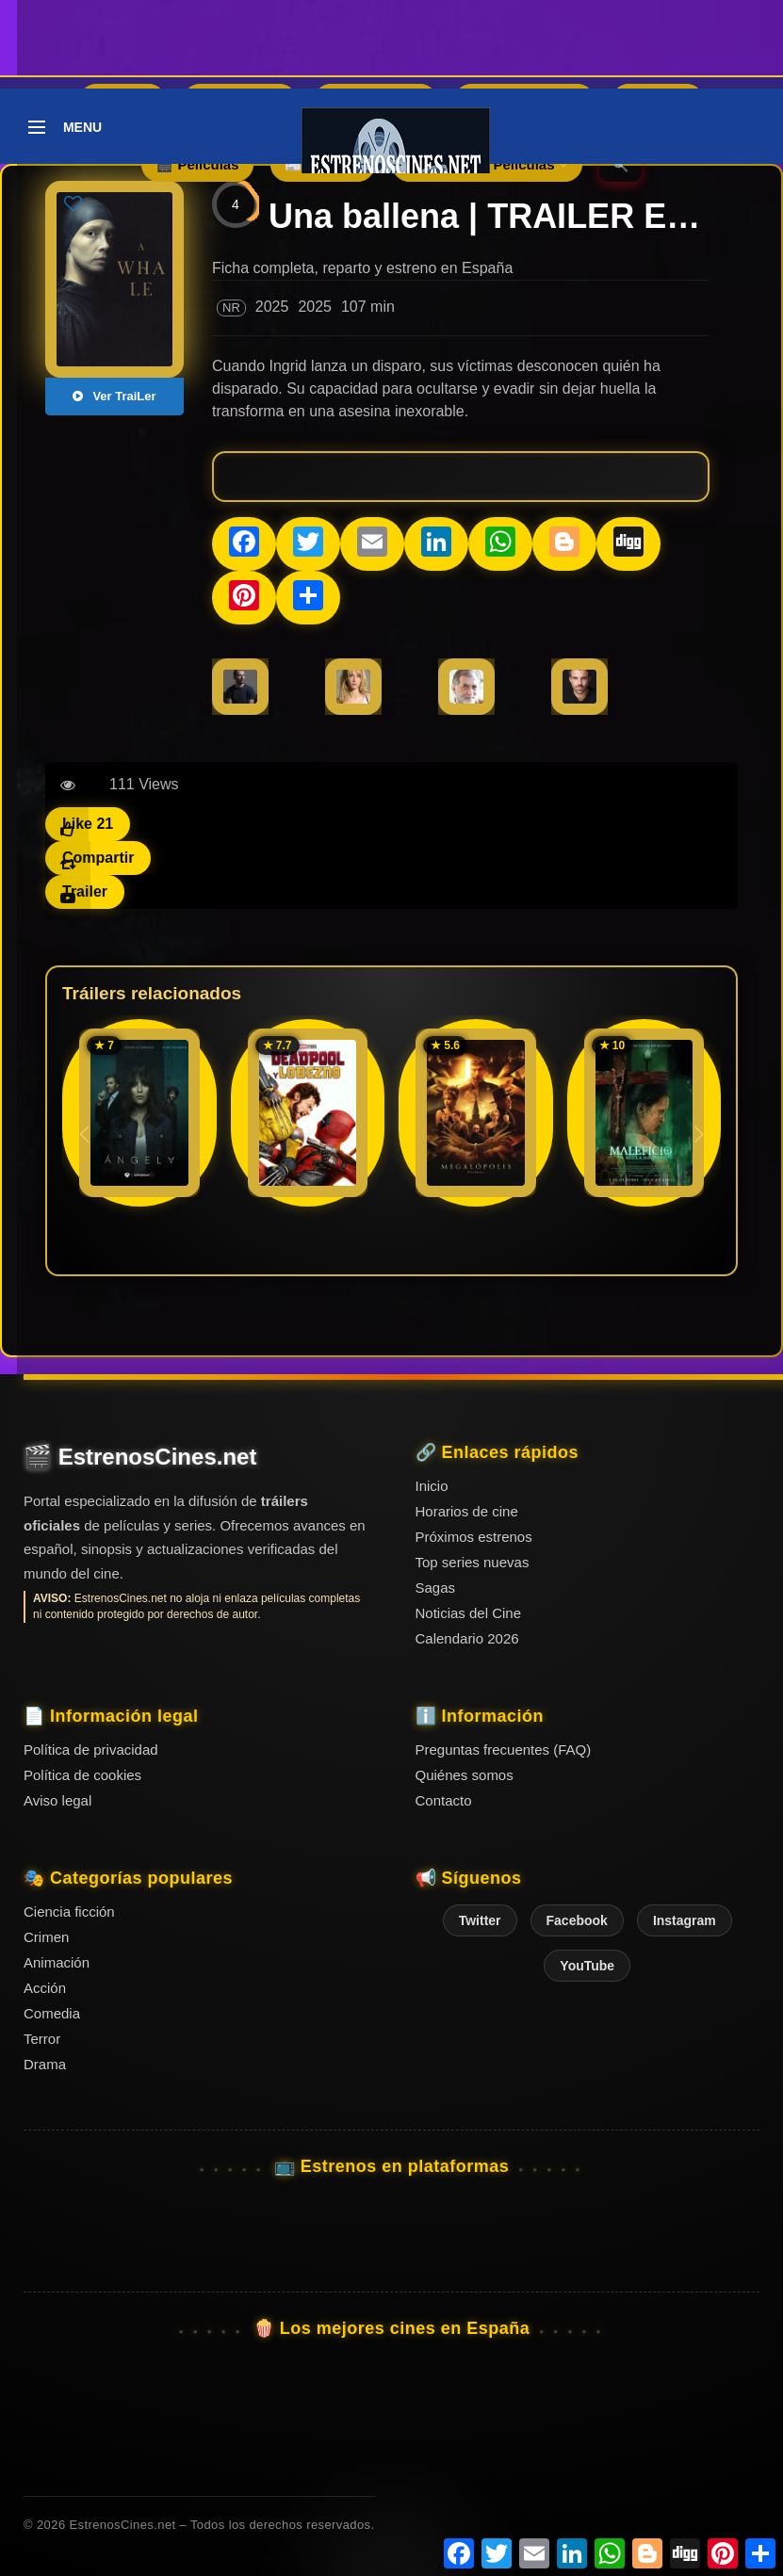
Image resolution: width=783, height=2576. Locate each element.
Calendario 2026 (467, 1638)
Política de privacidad (91, 1750)
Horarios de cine (467, 1511)
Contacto (444, 1800)
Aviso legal (57, 1800)
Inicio (432, 1486)
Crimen (46, 1937)
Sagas (436, 1588)
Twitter (480, 1920)
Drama (45, 2064)
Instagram (684, 1920)
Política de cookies (82, 1775)
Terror (42, 2039)
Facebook (577, 1920)
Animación (57, 1962)
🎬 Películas (196, 164)
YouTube (587, 1965)
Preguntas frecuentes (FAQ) (504, 1750)
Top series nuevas (473, 1562)
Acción (45, 1988)
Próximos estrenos (474, 1537)
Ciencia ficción (69, 1912)
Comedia (52, 2013)
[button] (698, 1134)
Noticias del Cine (469, 1613)
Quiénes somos (465, 1775)
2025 (272, 307)
